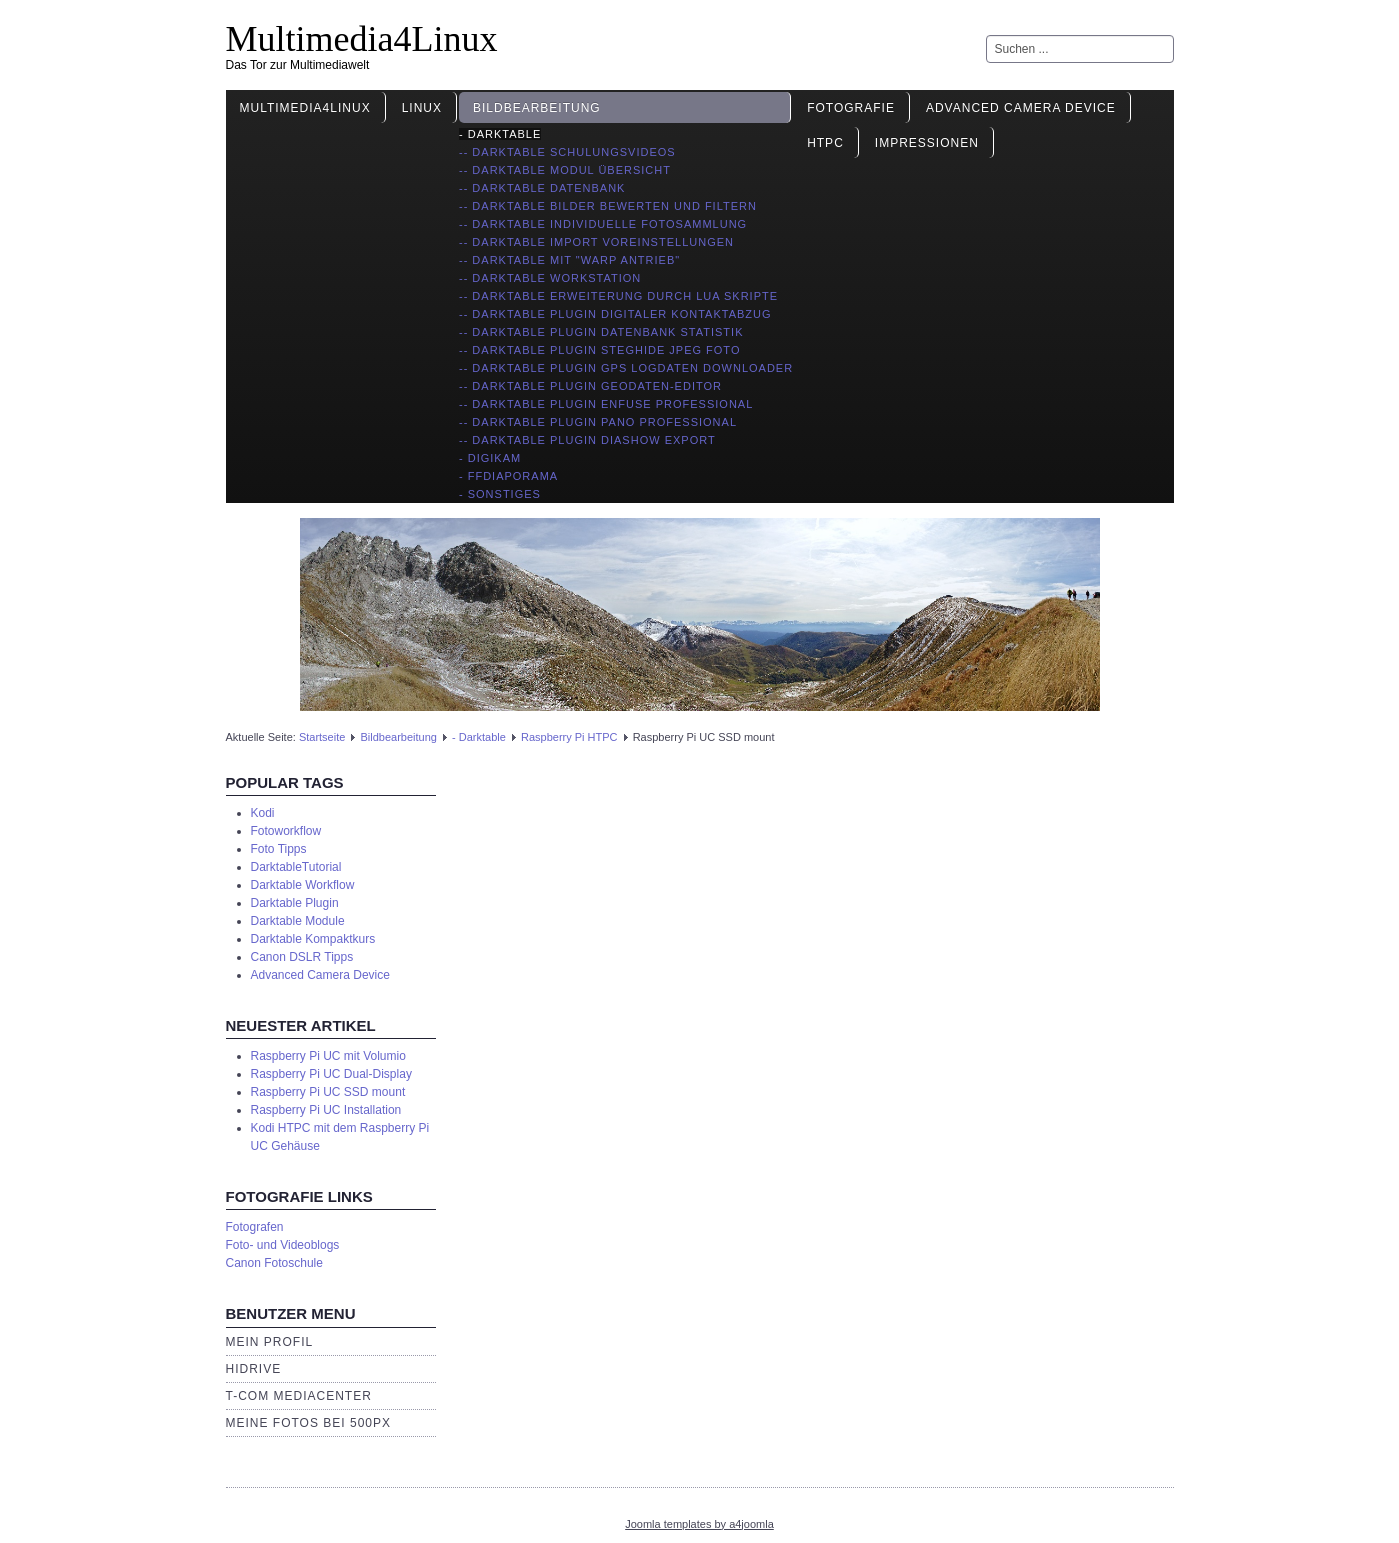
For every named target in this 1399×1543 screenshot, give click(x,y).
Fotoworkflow (286, 831)
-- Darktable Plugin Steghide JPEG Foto (599, 350)
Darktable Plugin (295, 903)
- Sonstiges (500, 494)
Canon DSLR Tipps (302, 957)
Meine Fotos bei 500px (309, 1423)
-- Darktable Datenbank (542, 188)
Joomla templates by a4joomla (699, 1524)
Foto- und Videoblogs (283, 1245)
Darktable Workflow (303, 885)
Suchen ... (986, 35)
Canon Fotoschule (274, 1263)
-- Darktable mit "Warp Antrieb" (569, 260)
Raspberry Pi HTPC (569, 737)
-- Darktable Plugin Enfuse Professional (606, 404)
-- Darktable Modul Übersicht (565, 170)
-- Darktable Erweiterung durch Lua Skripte (618, 296)
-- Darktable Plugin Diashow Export (587, 440)
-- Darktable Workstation (550, 278)
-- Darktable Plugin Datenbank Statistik (601, 332)
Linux (422, 108)
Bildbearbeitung (537, 108)
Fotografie (851, 108)
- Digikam (490, 458)
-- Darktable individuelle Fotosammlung (603, 224)
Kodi (263, 813)
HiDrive (254, 1369)
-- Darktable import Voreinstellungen (596, 242)
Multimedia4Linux (362, 39)
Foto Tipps (279, 849)
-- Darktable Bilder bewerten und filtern (608, 206)
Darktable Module (298, 921)
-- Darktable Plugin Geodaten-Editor (590, 386)
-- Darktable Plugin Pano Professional (598, 422)
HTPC (825, 143)
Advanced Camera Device (1021, 108)
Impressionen (927, 143)
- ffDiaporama (508, 476)
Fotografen (255, 1227)
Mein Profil (270, 1342)
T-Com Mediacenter (299, 1396)
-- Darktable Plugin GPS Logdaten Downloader (626, 368)
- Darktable (500, 134)
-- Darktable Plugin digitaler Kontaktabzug (615, 314)
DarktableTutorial (296, 867)
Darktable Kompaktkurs (313, 939)
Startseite (322, 737)
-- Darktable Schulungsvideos (567, 152)
